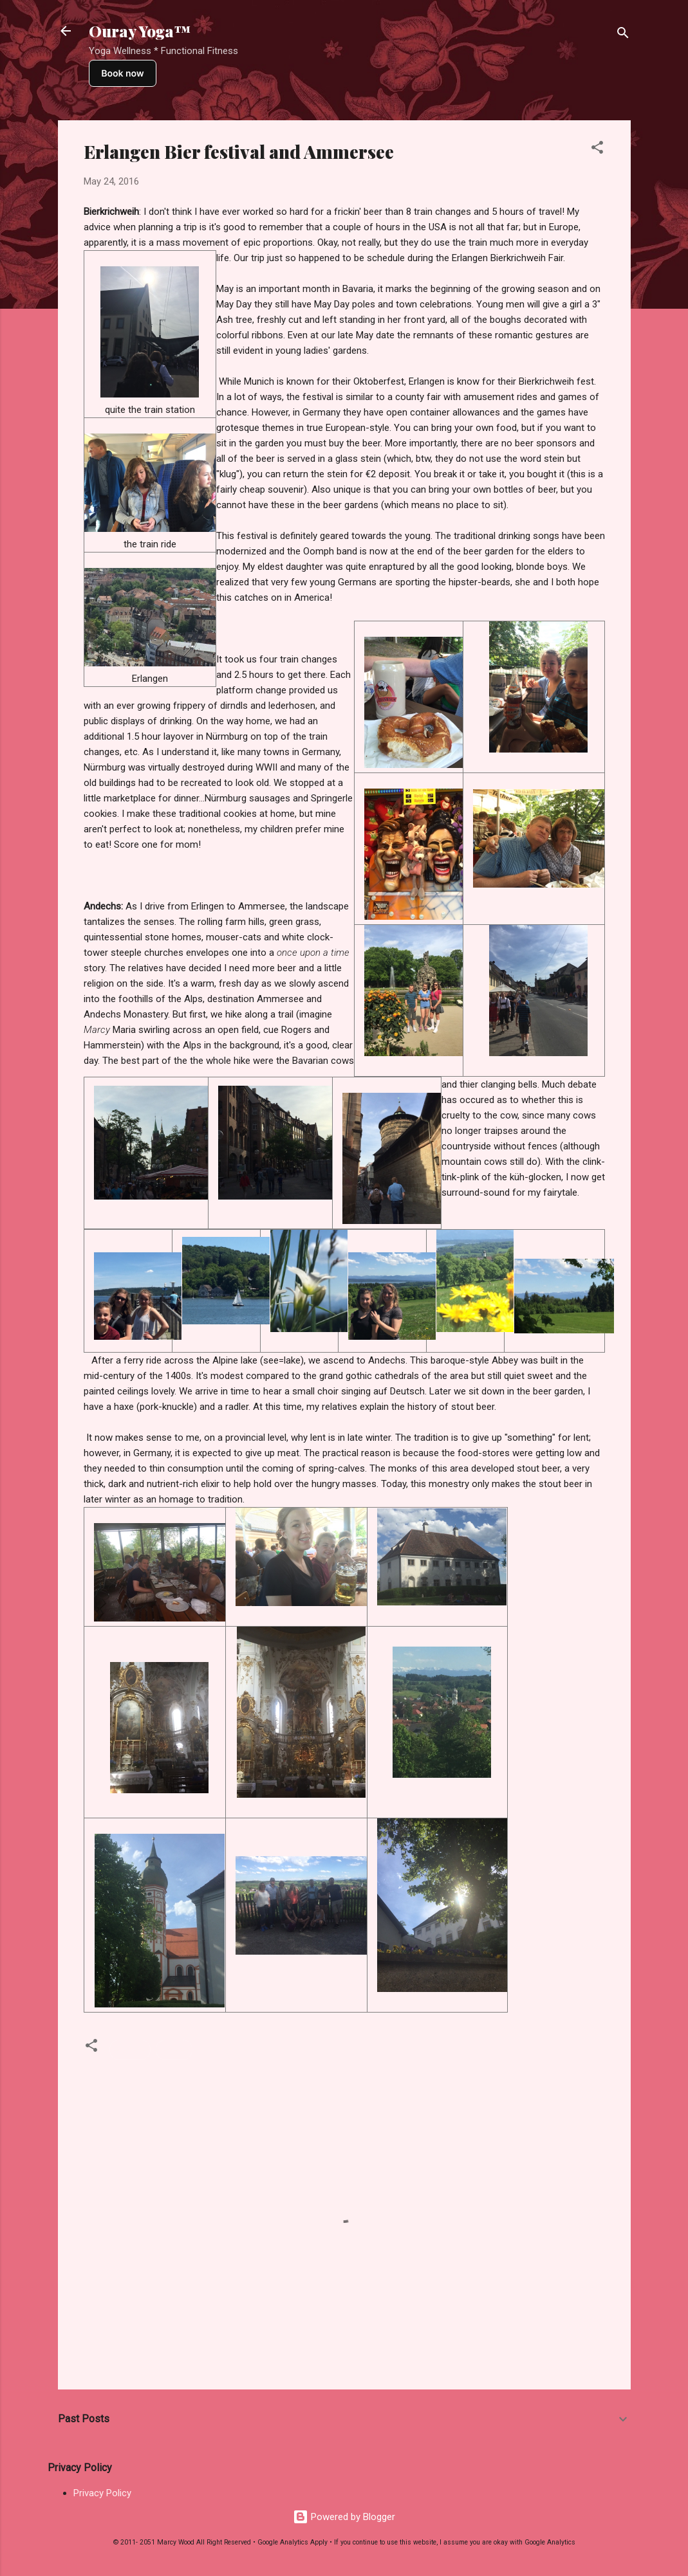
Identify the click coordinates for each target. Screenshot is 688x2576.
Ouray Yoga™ (140, 31)
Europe (130, 2050)
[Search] (623, 35)
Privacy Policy (102, 2493)
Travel (174, 2050)
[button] (597, 150)
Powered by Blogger (344, 2517)
